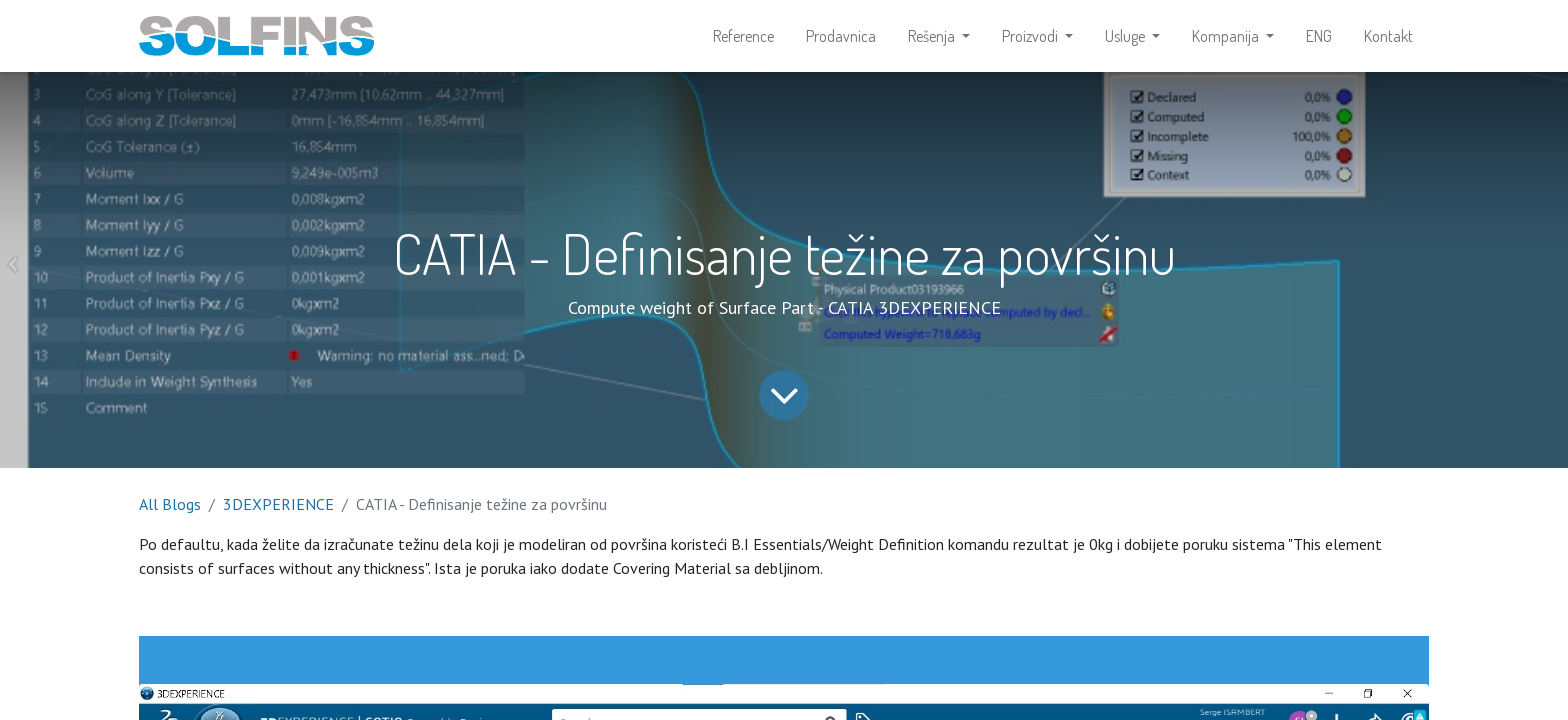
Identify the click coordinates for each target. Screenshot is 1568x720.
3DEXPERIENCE (278, 504)
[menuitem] (743, 36)
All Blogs (170, 504)
